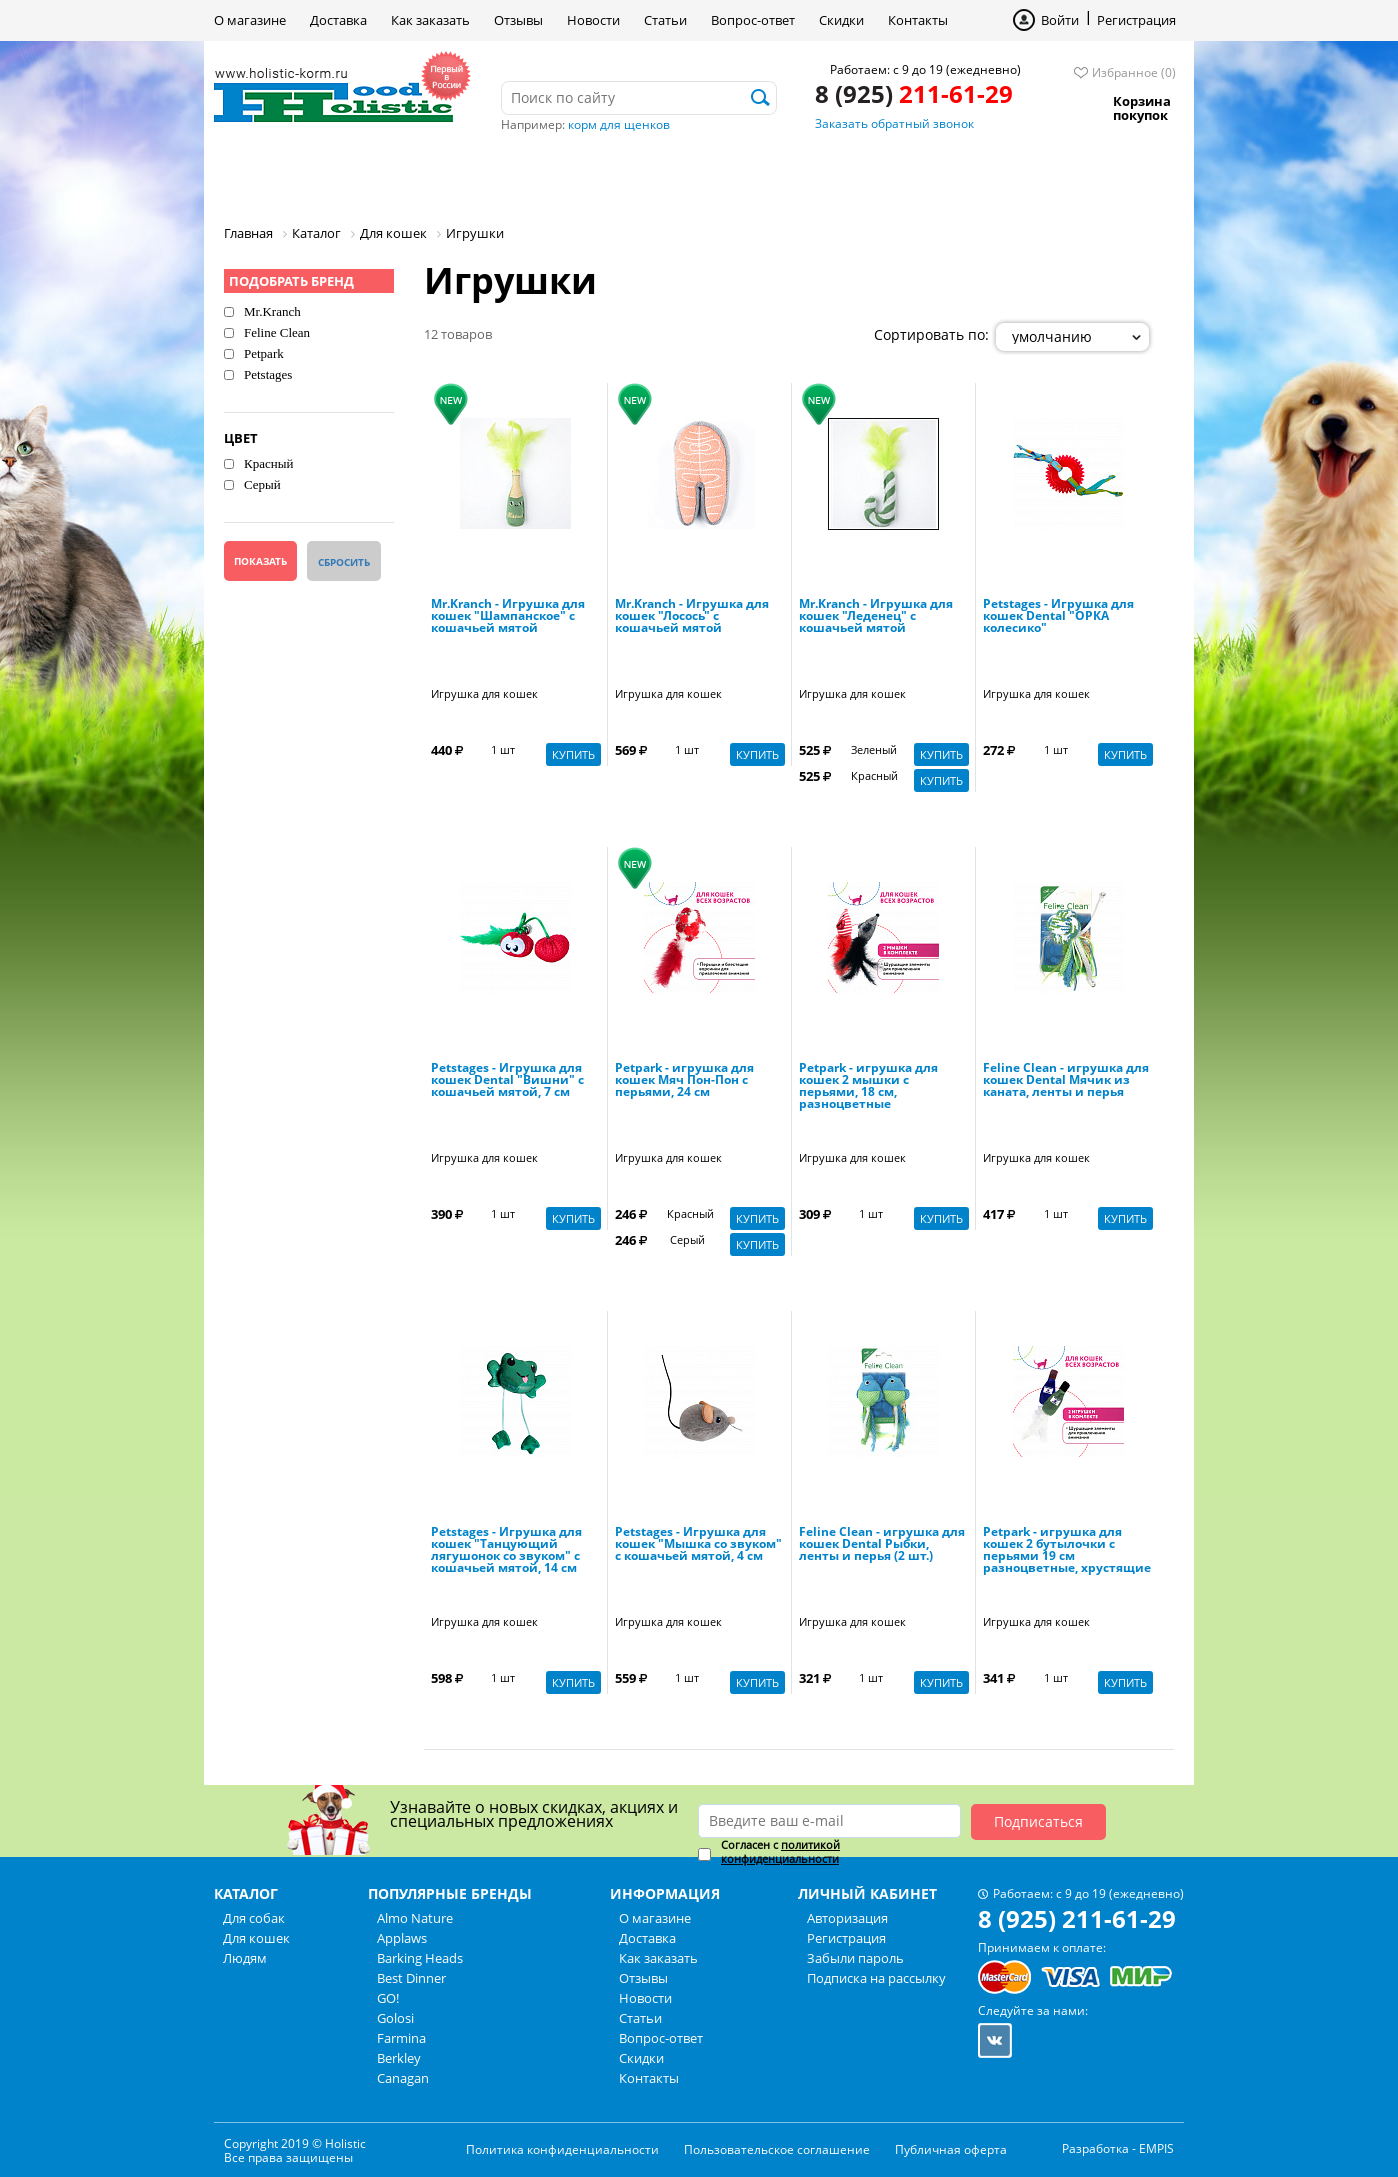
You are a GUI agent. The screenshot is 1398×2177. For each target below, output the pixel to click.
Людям (539, 174)
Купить (573, 754)
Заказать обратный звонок (894, 123)
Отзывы (518, 20)
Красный (268, 463)
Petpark (264, 353)
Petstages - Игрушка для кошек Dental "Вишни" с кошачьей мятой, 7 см (507, 1081)
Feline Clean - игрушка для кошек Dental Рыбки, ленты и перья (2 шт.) (882, 1545)
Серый (262, 484)
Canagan (403, 2078)
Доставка (338, 20)
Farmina (401, 2038)
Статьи (665, 20)
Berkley (399, 2058)
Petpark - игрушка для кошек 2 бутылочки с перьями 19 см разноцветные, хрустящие (1067, 1551)
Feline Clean (277, 332)
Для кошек (417, 174)
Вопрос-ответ (753, 20)
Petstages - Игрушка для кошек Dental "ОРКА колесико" (1058, 617)
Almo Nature (415, 1918)
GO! (388, 1998)
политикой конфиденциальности (780, 1851)
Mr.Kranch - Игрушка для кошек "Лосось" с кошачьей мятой (692, 617)
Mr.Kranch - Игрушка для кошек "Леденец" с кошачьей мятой (876, 617)
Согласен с (780, 1852)
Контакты (918, 20)
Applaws (402, 1938)
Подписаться (1038, 1821)
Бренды (647, 174)
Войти (1060, 20)
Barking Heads (420, 1958)
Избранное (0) (1134, 72)
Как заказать (430, 20)
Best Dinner (411, 1978)
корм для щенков (619, 124)
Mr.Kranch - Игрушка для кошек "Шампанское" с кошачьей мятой (508, 617)
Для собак (282, 174)
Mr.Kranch (272, 311)
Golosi (395, 2018)
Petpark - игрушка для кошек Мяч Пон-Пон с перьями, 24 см (684, 1081)
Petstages (268, 374)
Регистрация (1136, 20)
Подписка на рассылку (876, 1978)
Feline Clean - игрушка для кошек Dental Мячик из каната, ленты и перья (1066, 1081)
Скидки (841, 20)
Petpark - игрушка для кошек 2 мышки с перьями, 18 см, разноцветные (868, 1087)
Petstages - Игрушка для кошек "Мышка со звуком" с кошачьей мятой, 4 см (698, 1545)
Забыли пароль (855, 1958)
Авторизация (847, 1918)
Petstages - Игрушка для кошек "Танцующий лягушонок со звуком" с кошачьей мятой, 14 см (506, 1551)
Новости (593, 20)
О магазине (250, 20)
